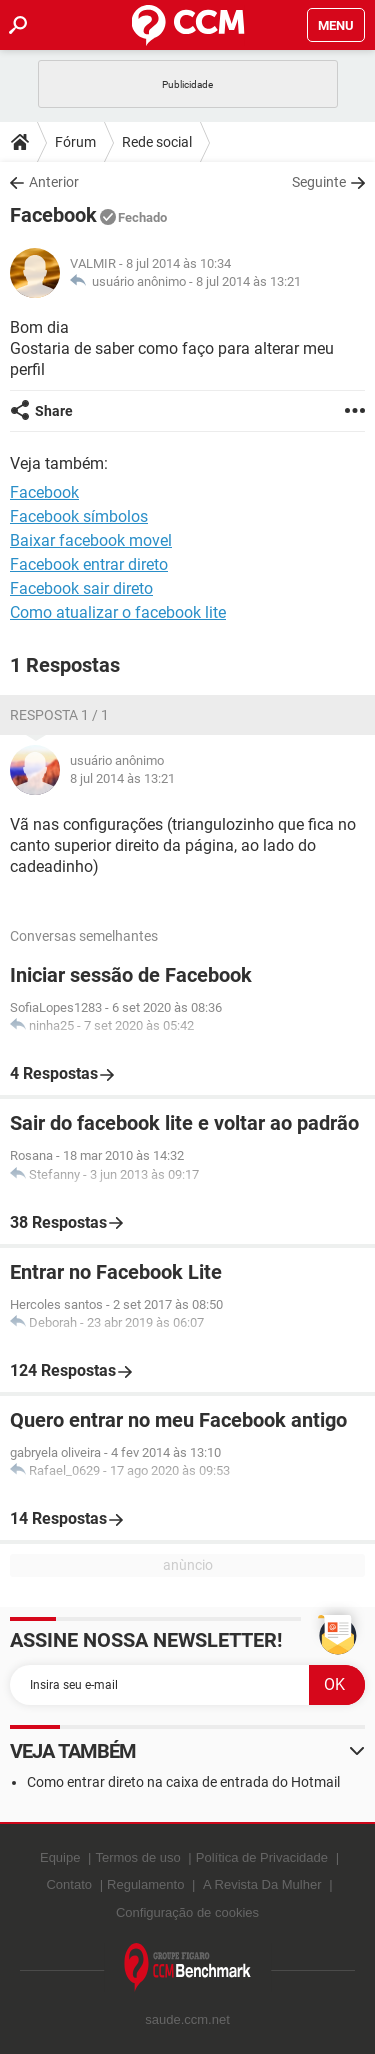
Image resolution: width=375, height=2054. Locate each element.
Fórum (75, 142)
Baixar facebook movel (91, 540)
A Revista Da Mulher (262, 1884)
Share (54, 411)
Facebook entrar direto (89, 564)
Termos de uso (137, 1857)
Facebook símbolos (79, 516)
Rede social (157, 142)
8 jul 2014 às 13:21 (248, 281)
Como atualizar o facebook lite (118, 612)
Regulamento (145, 1884)
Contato (69, 1884)
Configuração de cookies (187, 1912)
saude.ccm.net (187, 2019)
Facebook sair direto (81, 588)
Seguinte (319, 182)
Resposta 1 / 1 (59, 715)
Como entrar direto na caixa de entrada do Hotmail (183, 1782)
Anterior (54, 182)
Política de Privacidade (262, 1857)
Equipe (60, 1857)
